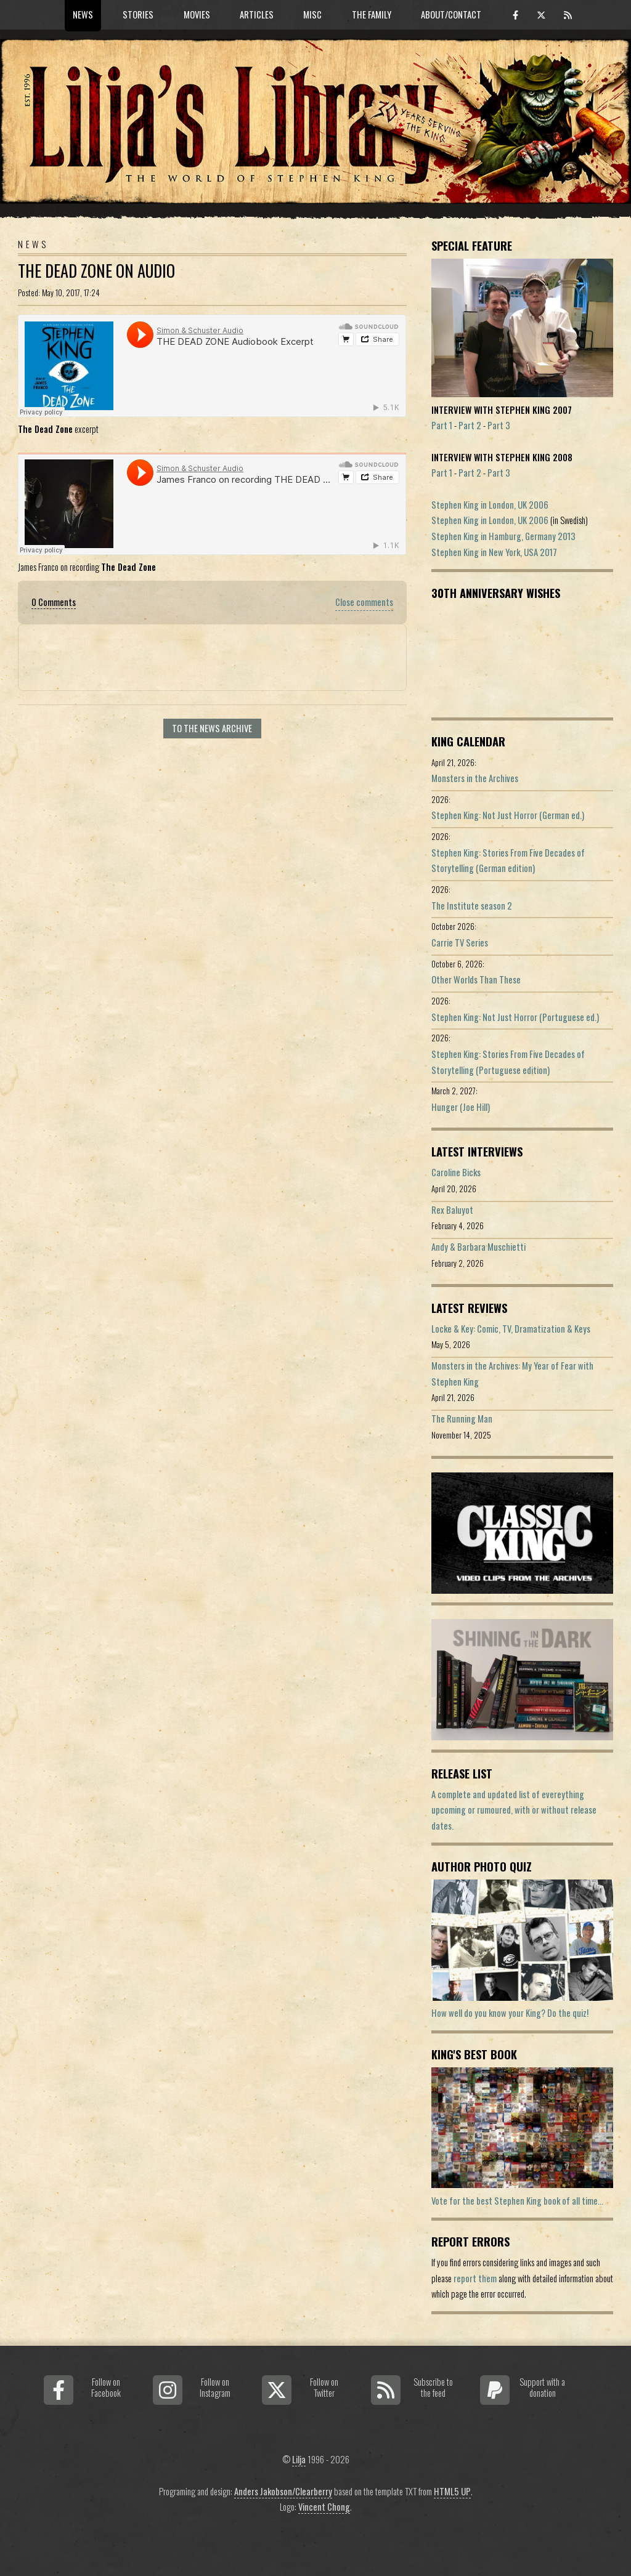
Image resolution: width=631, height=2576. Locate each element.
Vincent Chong (324, 2506)
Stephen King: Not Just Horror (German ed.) (507, 815)
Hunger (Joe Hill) (460, 1106)
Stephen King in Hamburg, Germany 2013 (503, 536)
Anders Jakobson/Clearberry (283, 2491)
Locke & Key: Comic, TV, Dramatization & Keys (510, 1328)
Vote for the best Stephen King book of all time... (517, 2200)
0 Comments (53, 602)
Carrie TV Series (459, 942)
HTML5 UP (452, 2491)
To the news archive (212, 728)
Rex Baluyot (452, 1209)
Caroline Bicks (456, 1172)
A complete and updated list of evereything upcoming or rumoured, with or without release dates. (513, 1810)
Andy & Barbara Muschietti (478, 1246)
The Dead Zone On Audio (96, 271)
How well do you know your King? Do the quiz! (509, 2012)
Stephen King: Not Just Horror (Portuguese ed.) (515, 1017)
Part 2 (469, 425)
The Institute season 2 (471, 905)
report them (475, 2278)
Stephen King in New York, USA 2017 (494, 552)
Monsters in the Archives (474, 778)
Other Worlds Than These (476, 979)
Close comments (364, 602)
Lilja (299, 2459)
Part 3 (498, 425)
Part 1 (441, 425)
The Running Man (461, 1418)
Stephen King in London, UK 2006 (489, 504)
